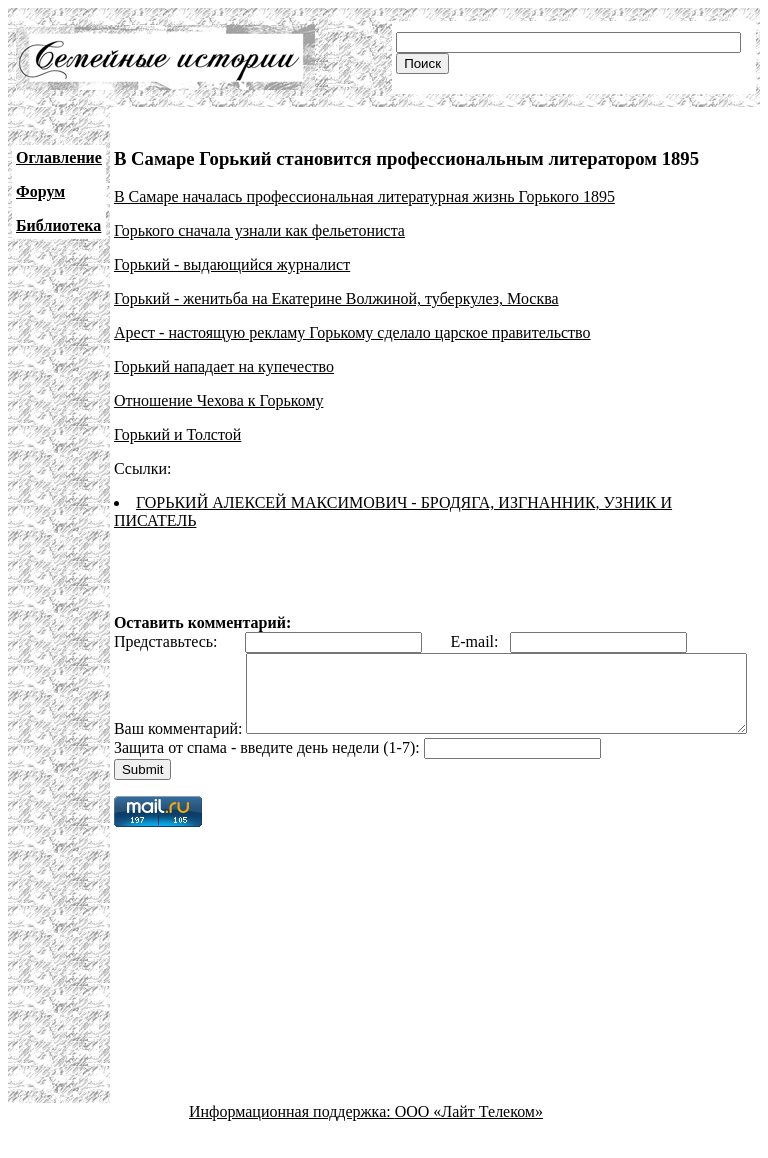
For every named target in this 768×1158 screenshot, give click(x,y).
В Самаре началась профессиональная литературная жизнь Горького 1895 (364, 196)
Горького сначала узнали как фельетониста (259, 230)
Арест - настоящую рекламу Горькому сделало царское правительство (352, 332)
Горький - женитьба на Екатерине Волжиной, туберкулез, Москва (336, 298)
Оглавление (59, 157)
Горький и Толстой (177, 434)
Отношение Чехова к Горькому (219, 400)
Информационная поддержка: (292, 1140)
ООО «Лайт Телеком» (469, 1140)
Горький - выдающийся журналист (232, 264)
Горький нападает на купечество (224, 366)
